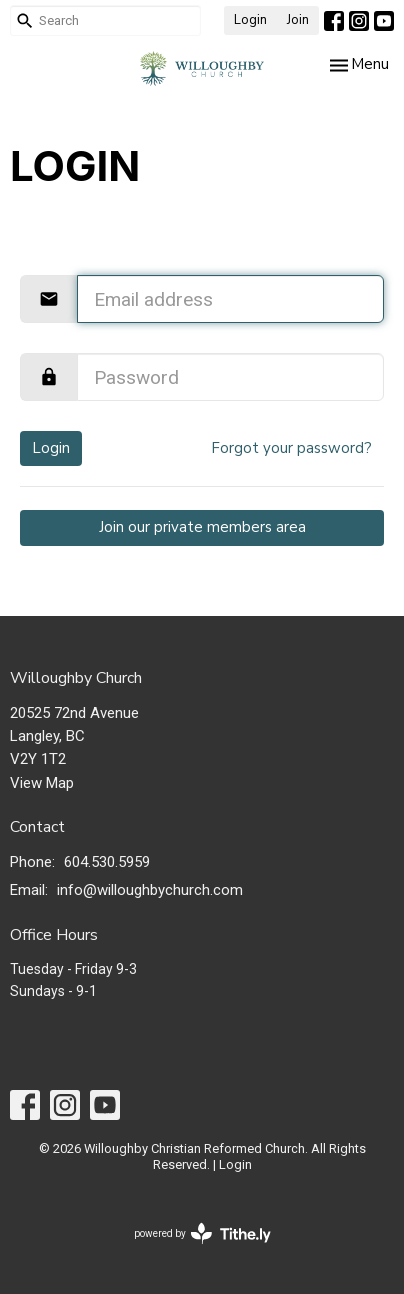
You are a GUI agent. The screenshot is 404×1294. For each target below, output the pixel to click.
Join (298, 20)
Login (250, 20)
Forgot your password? (291, 448)
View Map (42, 783)
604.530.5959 (107, 862)
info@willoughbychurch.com (150, 890)
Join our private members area (202, 527)
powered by (202, 1233)
